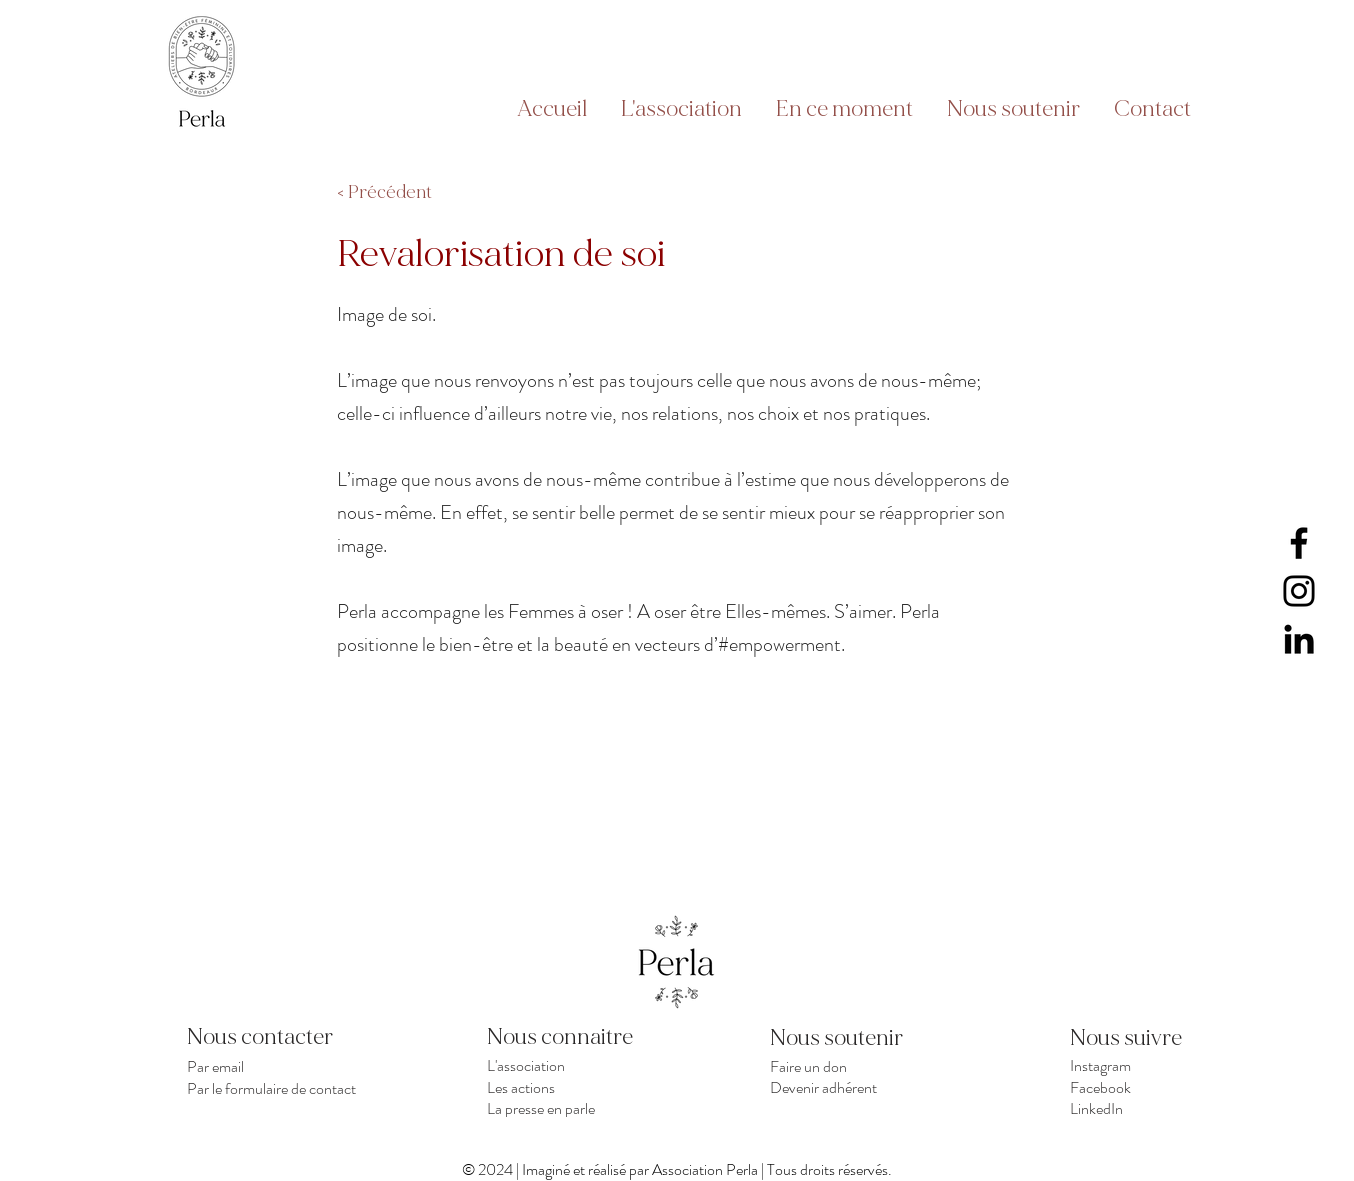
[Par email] (275, 1066)
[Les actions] (575, 1087)
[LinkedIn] (1299, 639)
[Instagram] (1299, 591)
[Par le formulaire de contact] (275, 1088)
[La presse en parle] (575, 1108)
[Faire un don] (858, 1066)
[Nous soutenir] (841, 1038)
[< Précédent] (403, 193)
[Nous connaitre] (575, 1037)
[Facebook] (1299, 543)
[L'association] (575, 1065)
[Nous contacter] (275, 1037)
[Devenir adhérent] (858, 1087)
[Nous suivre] (1141, 1038)
